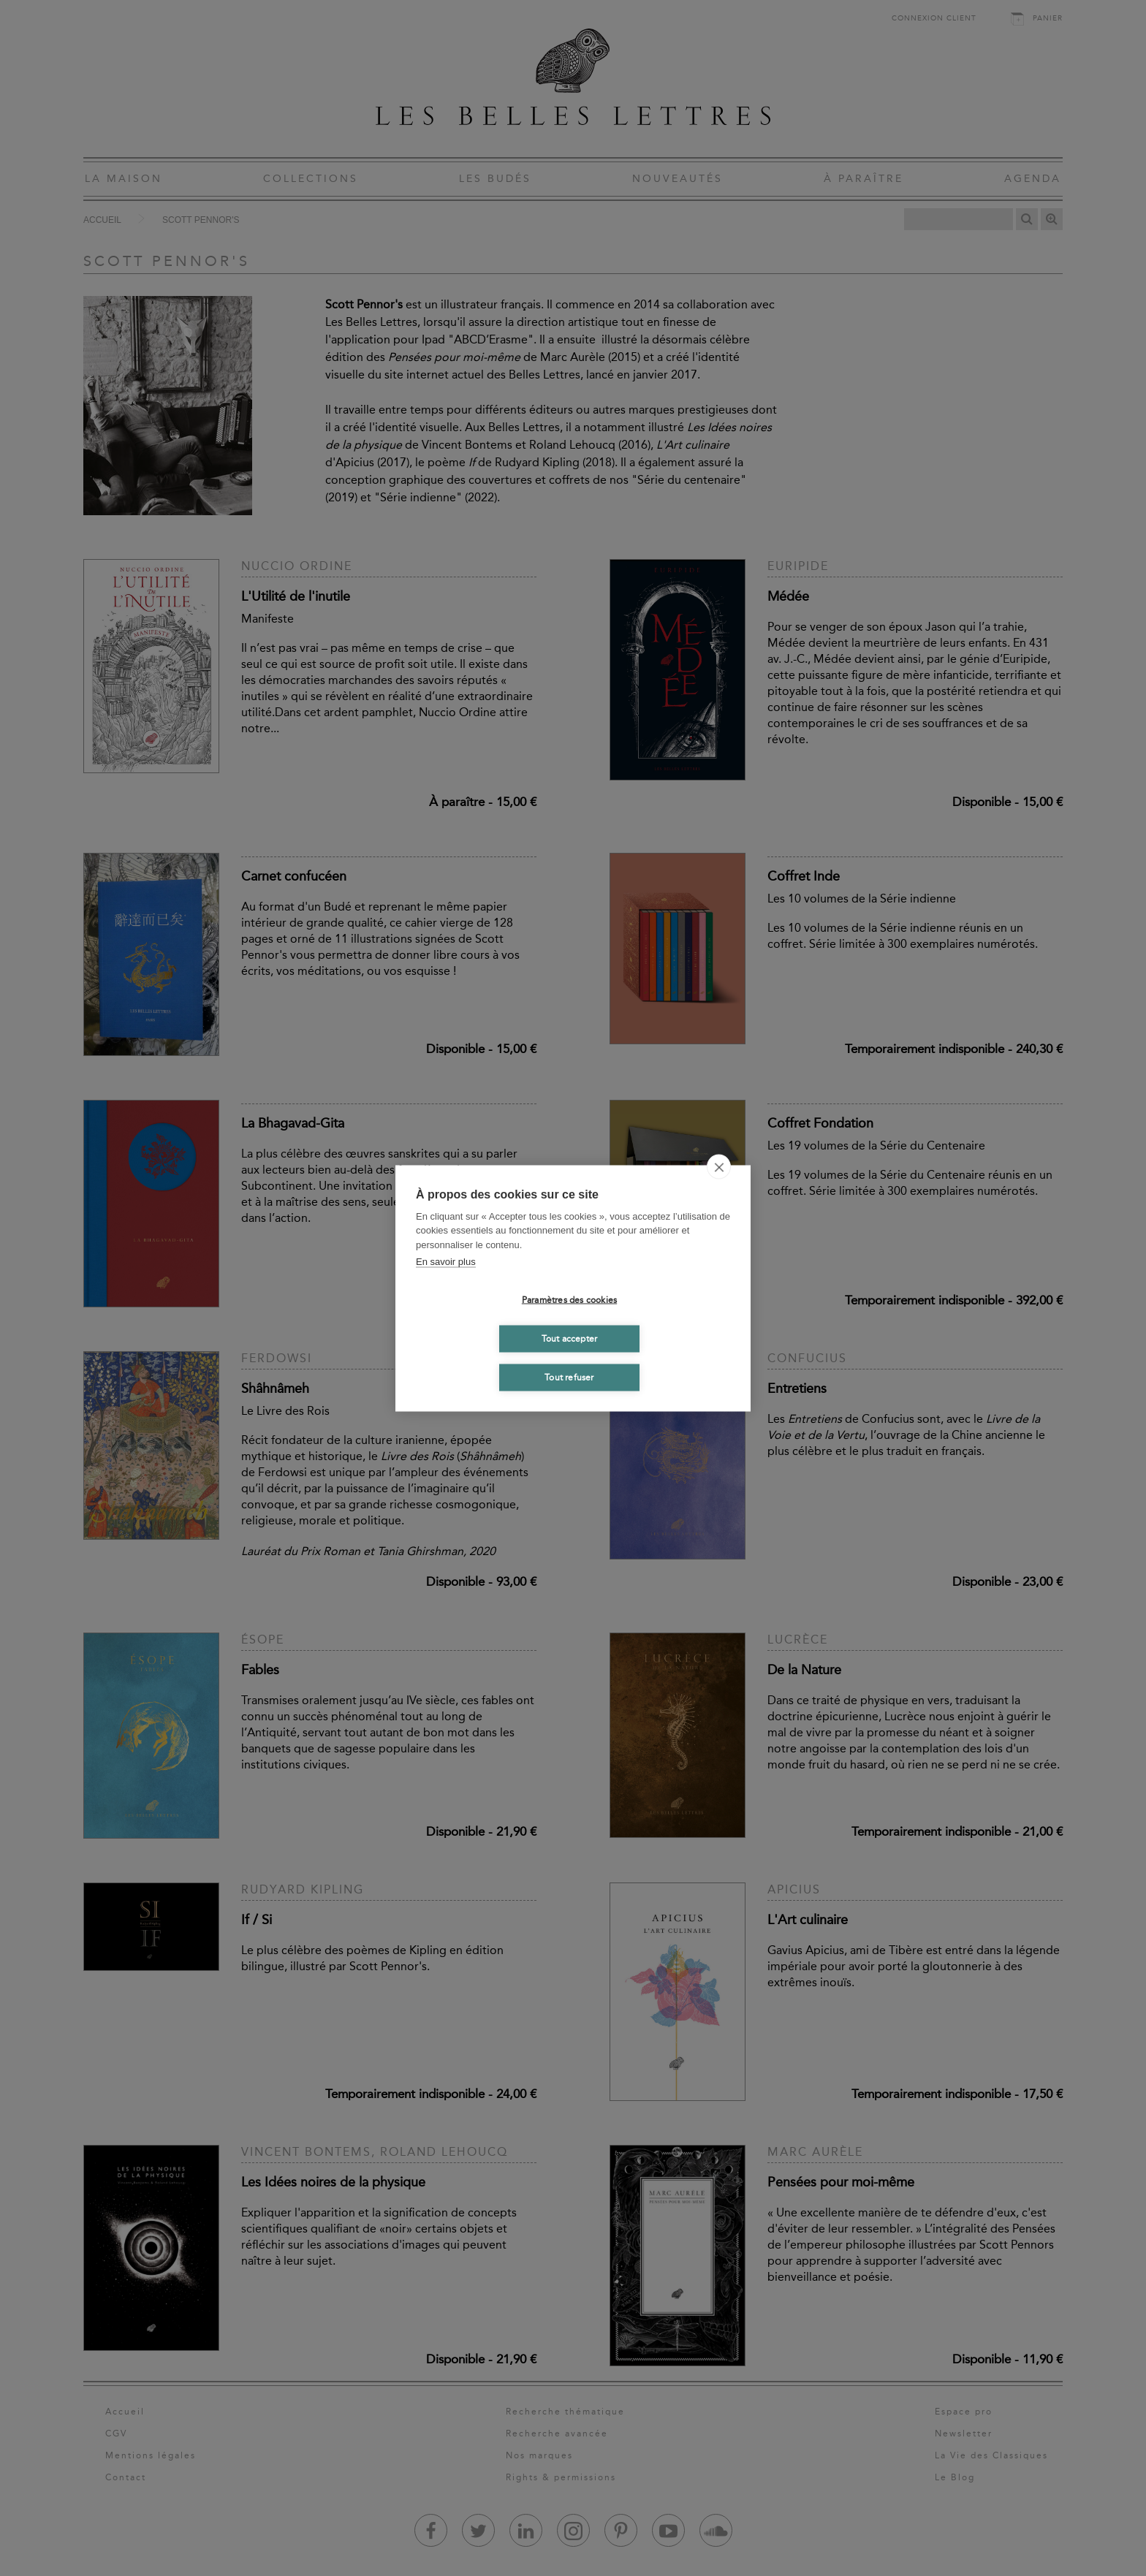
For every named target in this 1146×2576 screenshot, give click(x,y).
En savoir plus (446, 1261)
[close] (719, 1166)
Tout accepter (570, 1339)
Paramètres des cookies (569, 1300)
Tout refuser (568, 1377)
